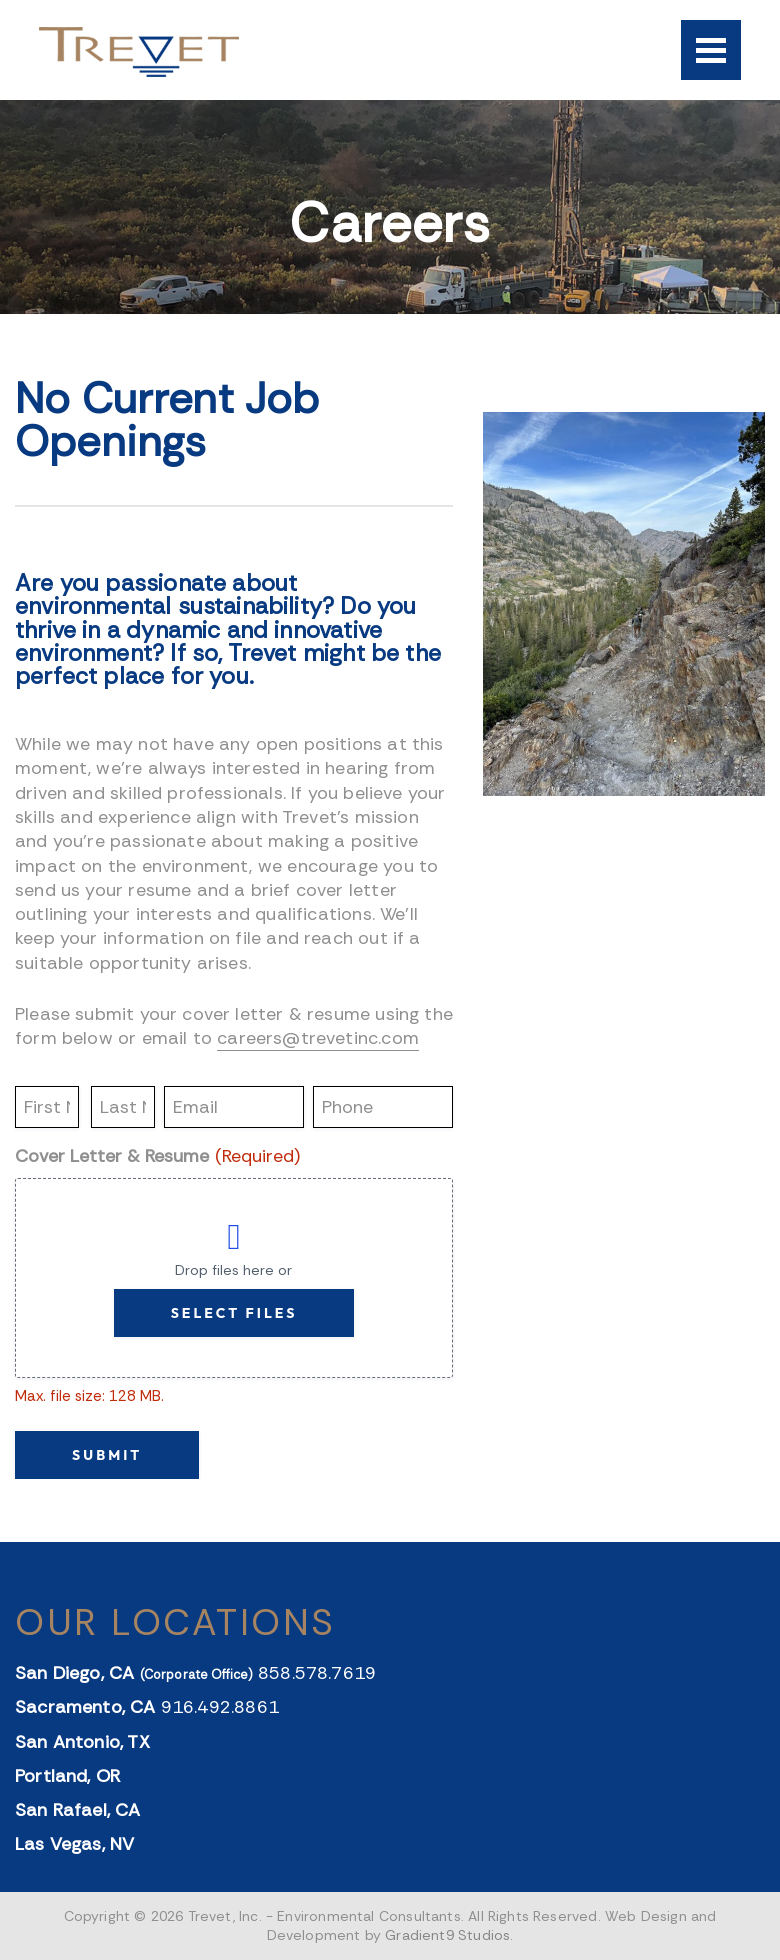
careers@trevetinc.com (318, 1038)
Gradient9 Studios (447, 1935)
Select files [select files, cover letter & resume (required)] (234, 1313)
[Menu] (711, 50)
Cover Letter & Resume (157, 1157)
